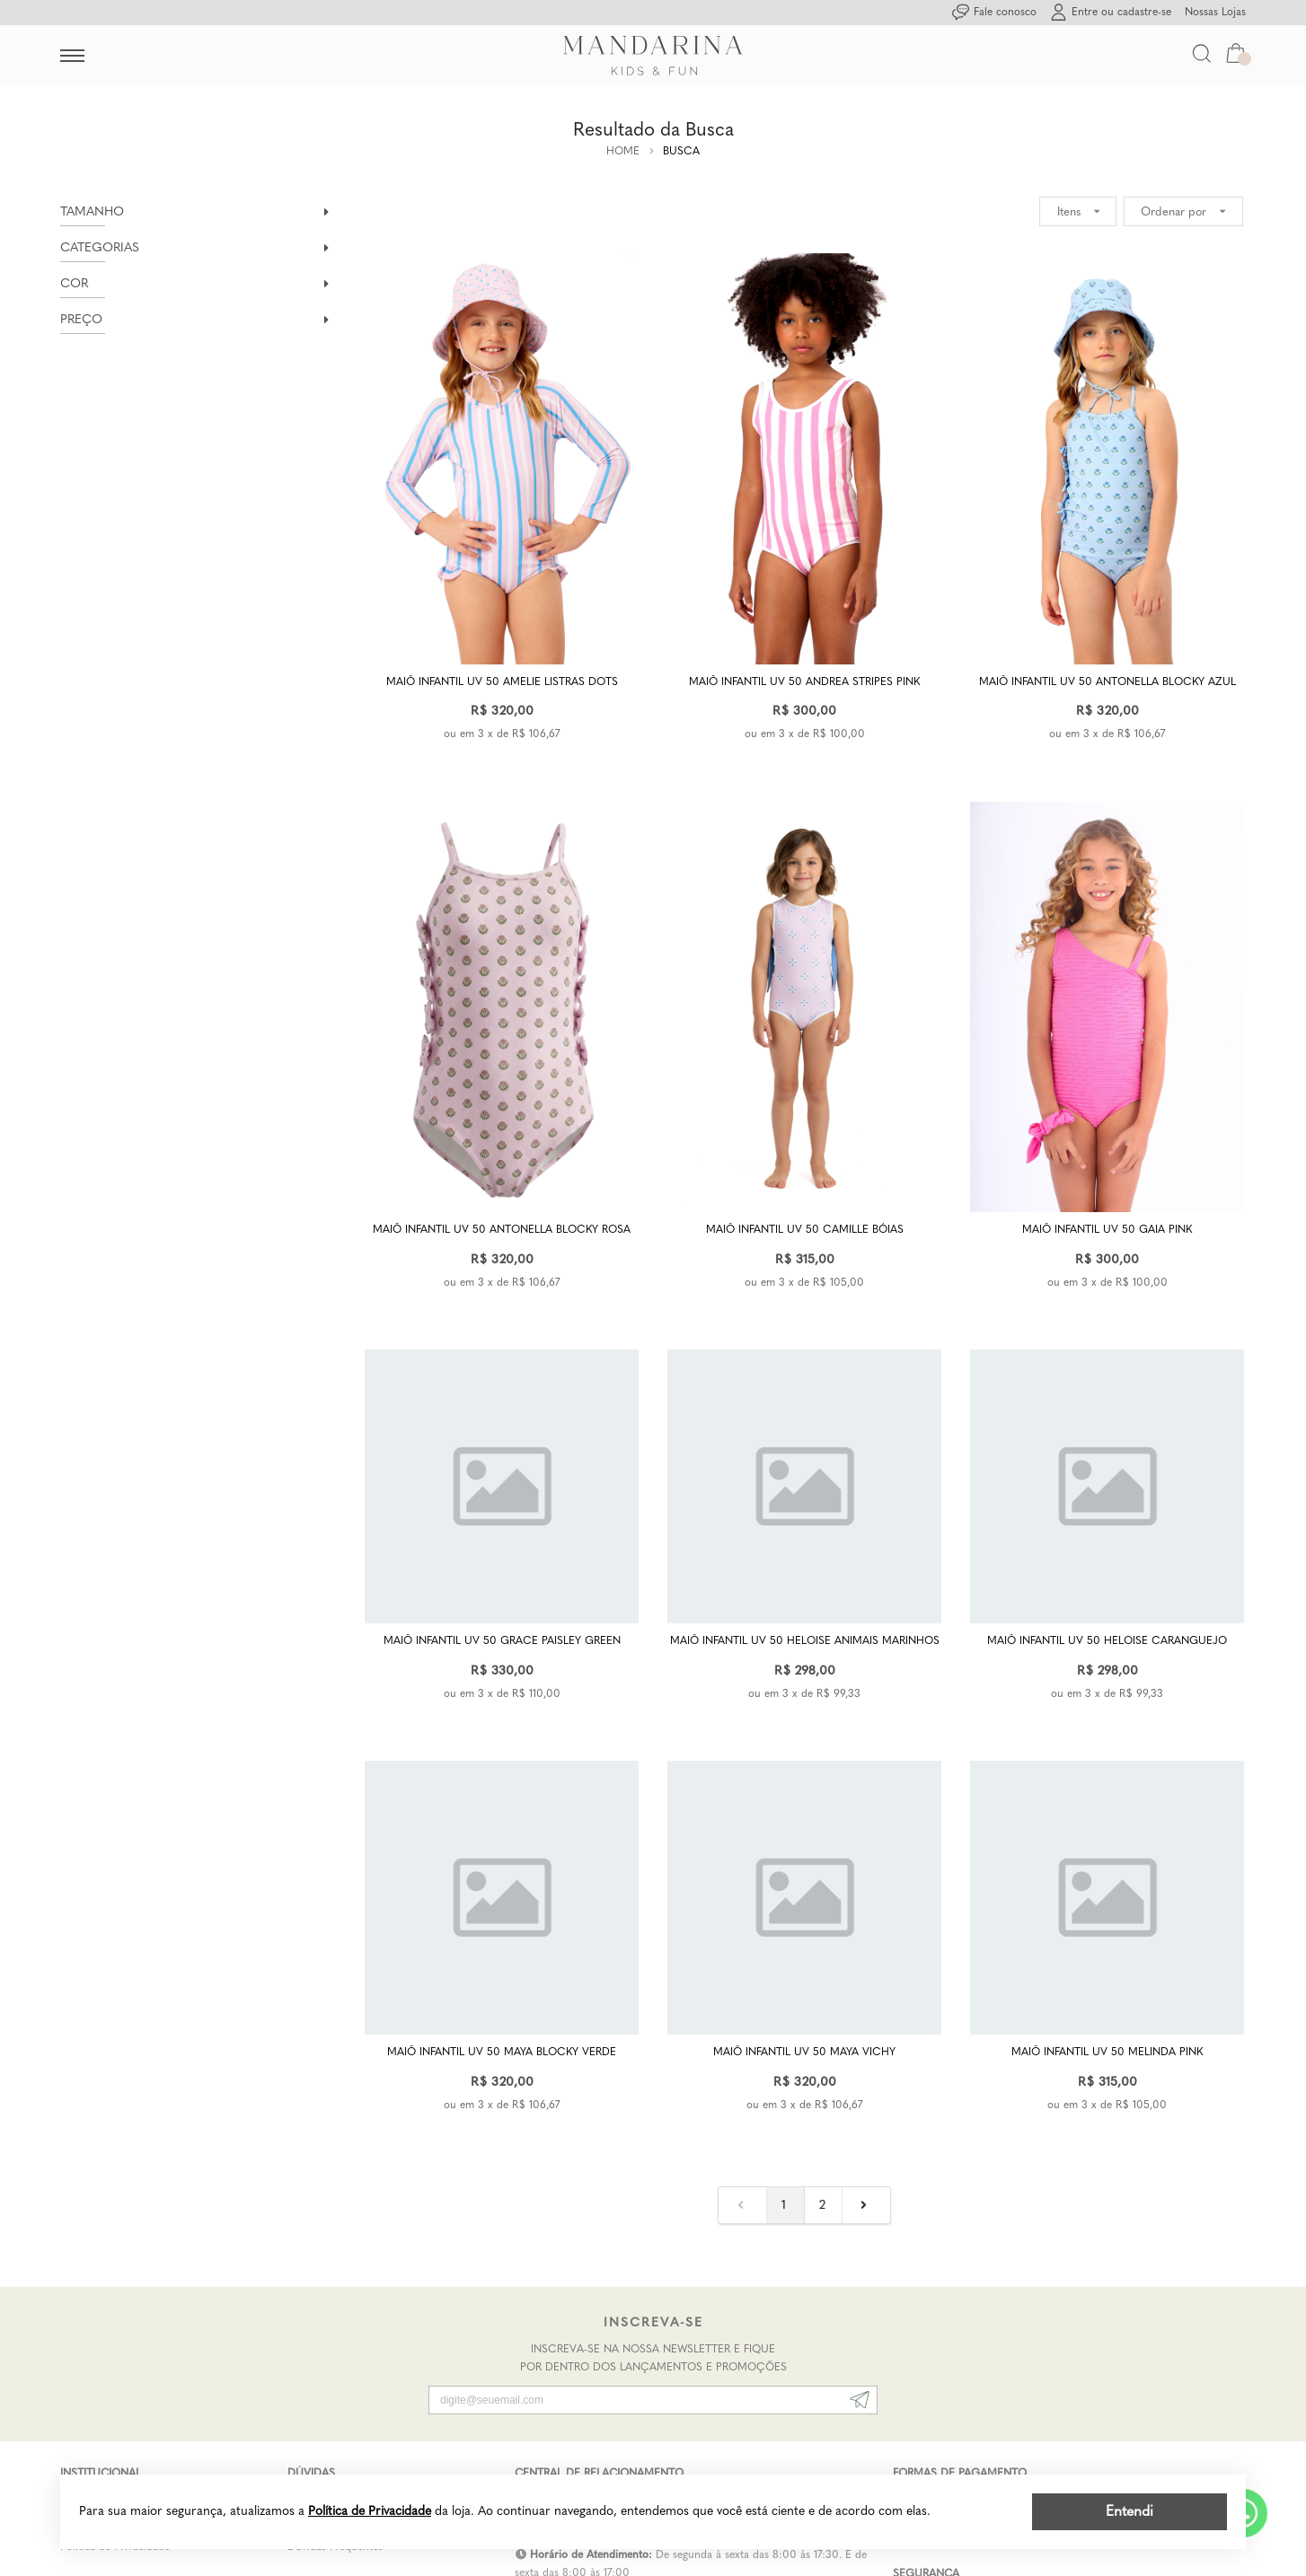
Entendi (1129, 2510)
